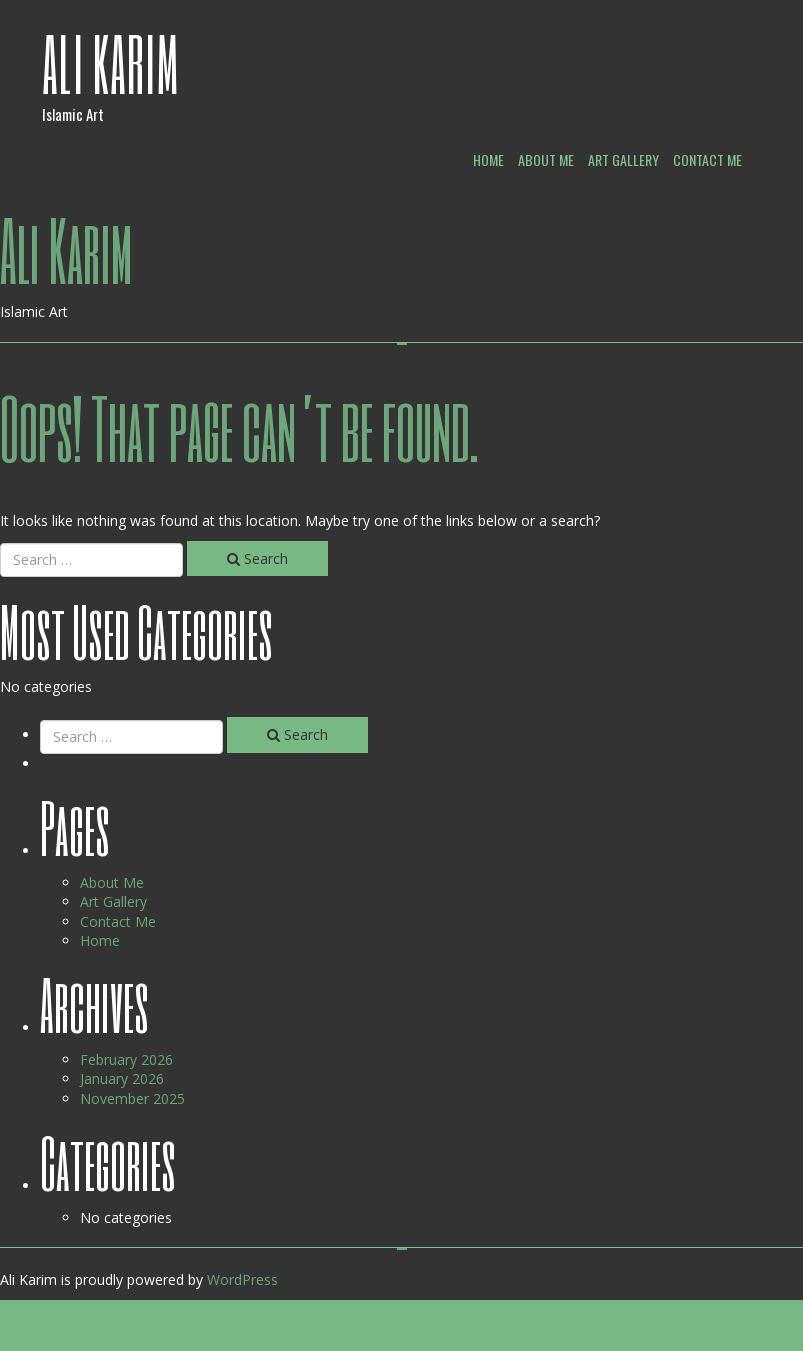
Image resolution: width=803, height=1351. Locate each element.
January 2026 (122, 1078)
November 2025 (132, 1098)
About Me (546, 159)
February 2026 (126, 1059)
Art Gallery (623, 159)
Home (488, 159)
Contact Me (707, 159)
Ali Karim (111, 63)
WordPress (242, 1279)
